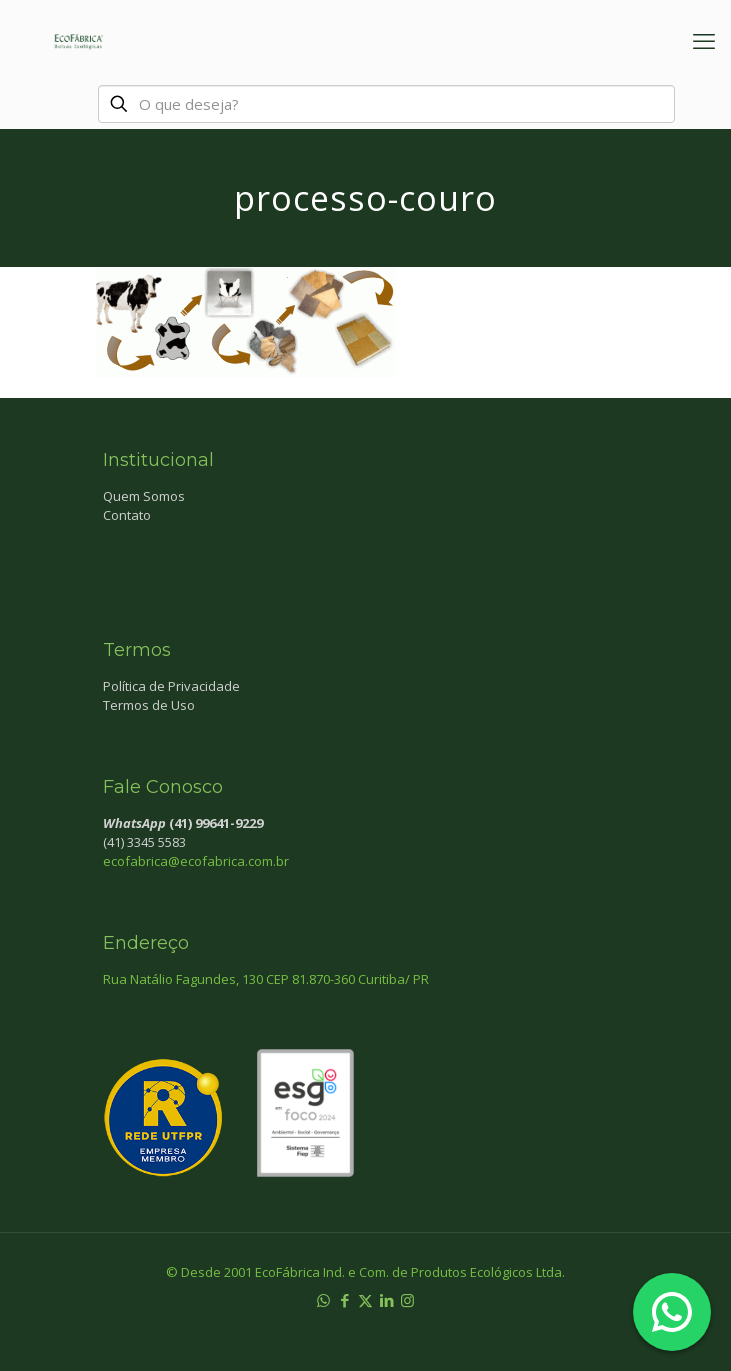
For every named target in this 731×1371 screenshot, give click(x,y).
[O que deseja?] (386, 104)
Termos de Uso (149, 705)
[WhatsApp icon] (323, 1300)
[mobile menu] (704, 40)
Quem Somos (144, 496)
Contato (127, 515)
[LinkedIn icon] (386, 1300)
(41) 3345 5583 (144, 842)
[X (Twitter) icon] (365, 1300)
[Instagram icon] (407, 1300)
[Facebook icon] (344, 1300)
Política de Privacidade (171, 686)
